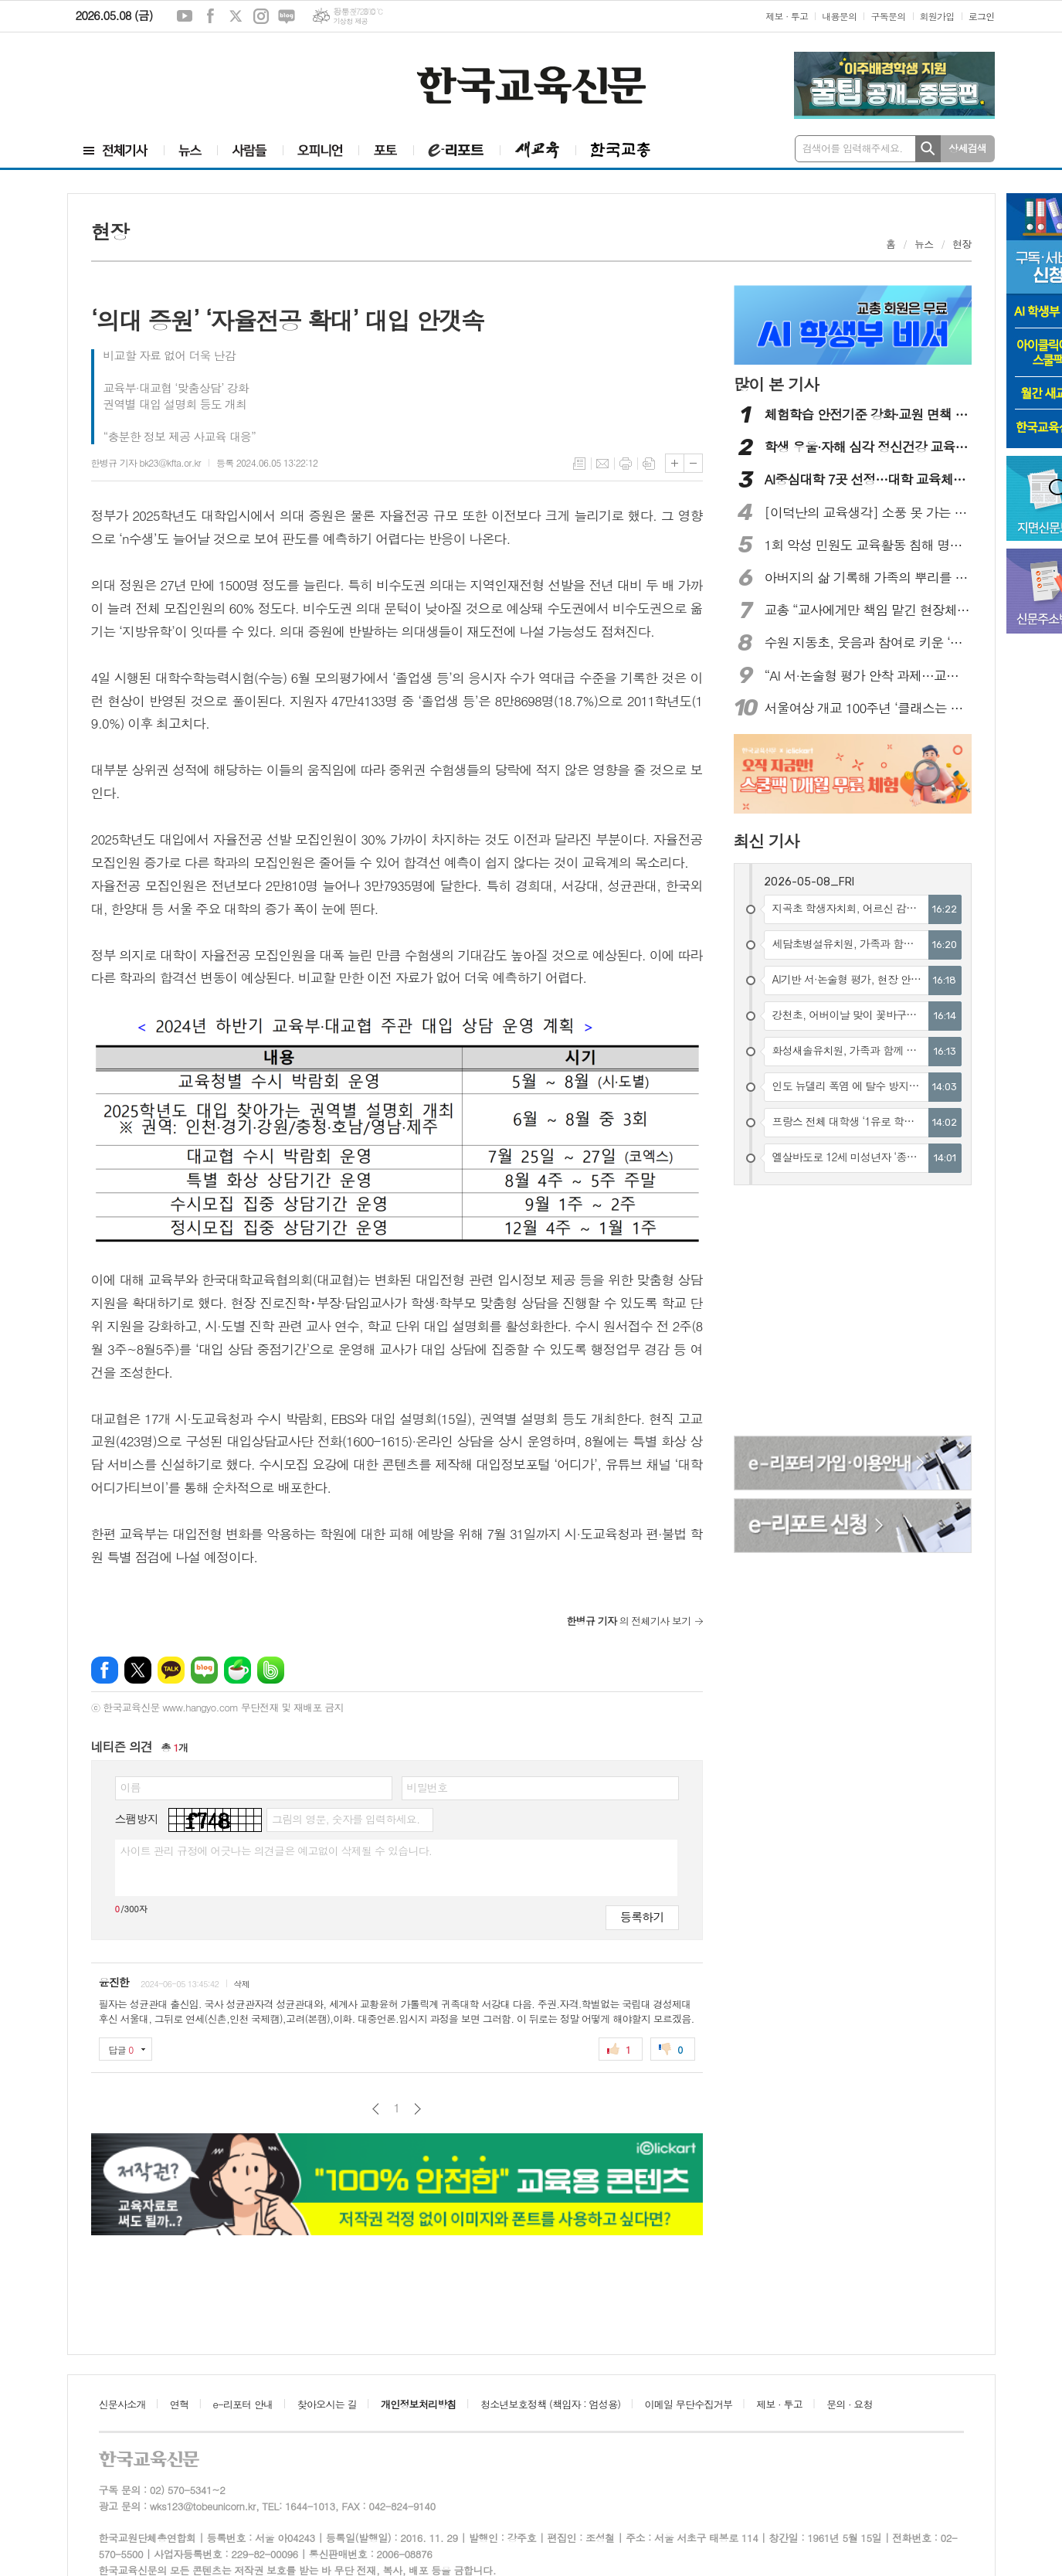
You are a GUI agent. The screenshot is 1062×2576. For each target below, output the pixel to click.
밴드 (270, 1670)
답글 (121, 2049)
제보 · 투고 (786, 15)
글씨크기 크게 (674, 463)
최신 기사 (766, 840)
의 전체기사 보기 (629, 1620)
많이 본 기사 (776, 384)
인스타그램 (261, 16)
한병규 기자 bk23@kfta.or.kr (146, 462)
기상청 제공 (350, 21)
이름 (130, 1787)
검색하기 (928, 148)
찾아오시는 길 (327, 2404)
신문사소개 (122, 2404)
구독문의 (887, 15)
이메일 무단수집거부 (689, 2404)
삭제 (241, 1984)
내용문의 (839, 15)
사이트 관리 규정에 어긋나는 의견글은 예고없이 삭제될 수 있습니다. (276, 1850)
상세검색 (967, 148)
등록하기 (641, 1916)
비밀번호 (427, 1787)
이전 (376, 2109)
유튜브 (184, 16)
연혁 (179, 2404)
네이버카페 (237, 1670)
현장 (961, 243)
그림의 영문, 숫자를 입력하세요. (345, 1818)
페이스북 (210, 16)
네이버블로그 (286, 16)
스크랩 (649, 463)
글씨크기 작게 (693, 463)
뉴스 (923, 243)
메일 (602, 463)
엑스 (235, 16)
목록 (579, 463)
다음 (417, 2109)
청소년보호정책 (550, 2404)
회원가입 (937, 15)
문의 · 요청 (849, 2404)
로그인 (982, 15)
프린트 (625, 463)
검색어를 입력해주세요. (852, 148)
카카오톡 (171, 1670)
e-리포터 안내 (243, 2404)
